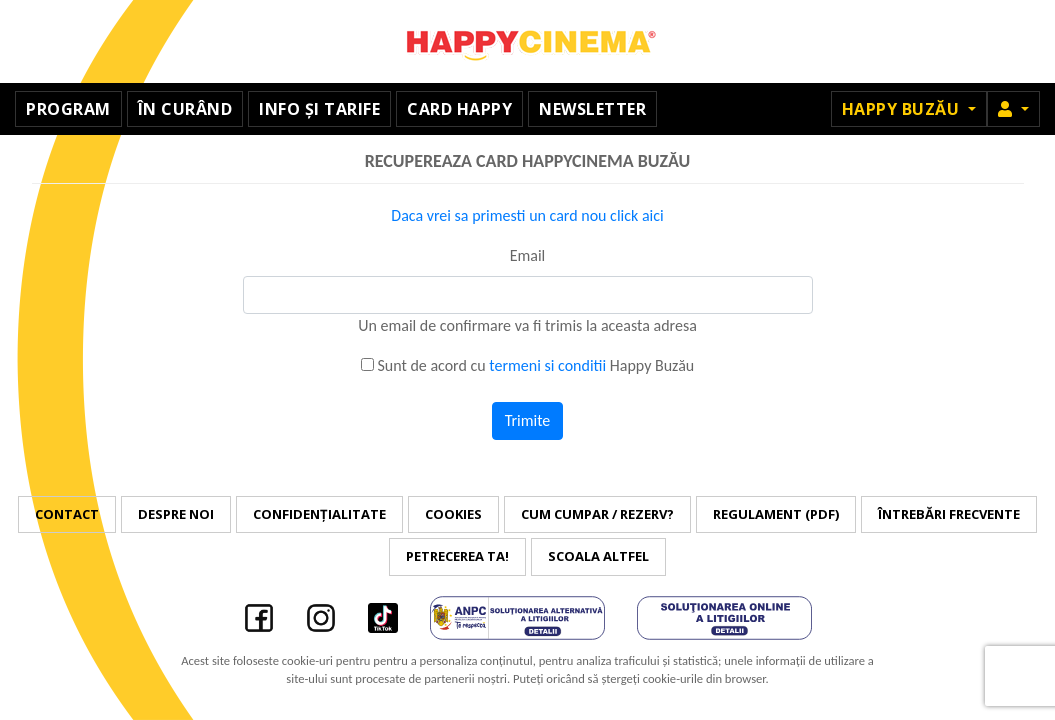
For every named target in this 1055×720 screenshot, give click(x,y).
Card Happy (459, 109)
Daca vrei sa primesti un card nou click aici (527, 215)
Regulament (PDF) (776, 514)
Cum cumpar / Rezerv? (597, 514)
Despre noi (176, 514)
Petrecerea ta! (457, 556)
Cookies (453, 514)
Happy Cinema (528, 41)
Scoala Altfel (598, 556)
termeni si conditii (547, 365)
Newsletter (592, 109)
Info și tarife (319, 109)
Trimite (528, 420)
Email (528, 255)
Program (68, 109)
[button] (1013, 109)
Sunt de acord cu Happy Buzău (527, 365)
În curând (185, 109)
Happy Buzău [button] (903, 109)
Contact (67, 514)
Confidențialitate (319, 514)
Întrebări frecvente (949, 514)
